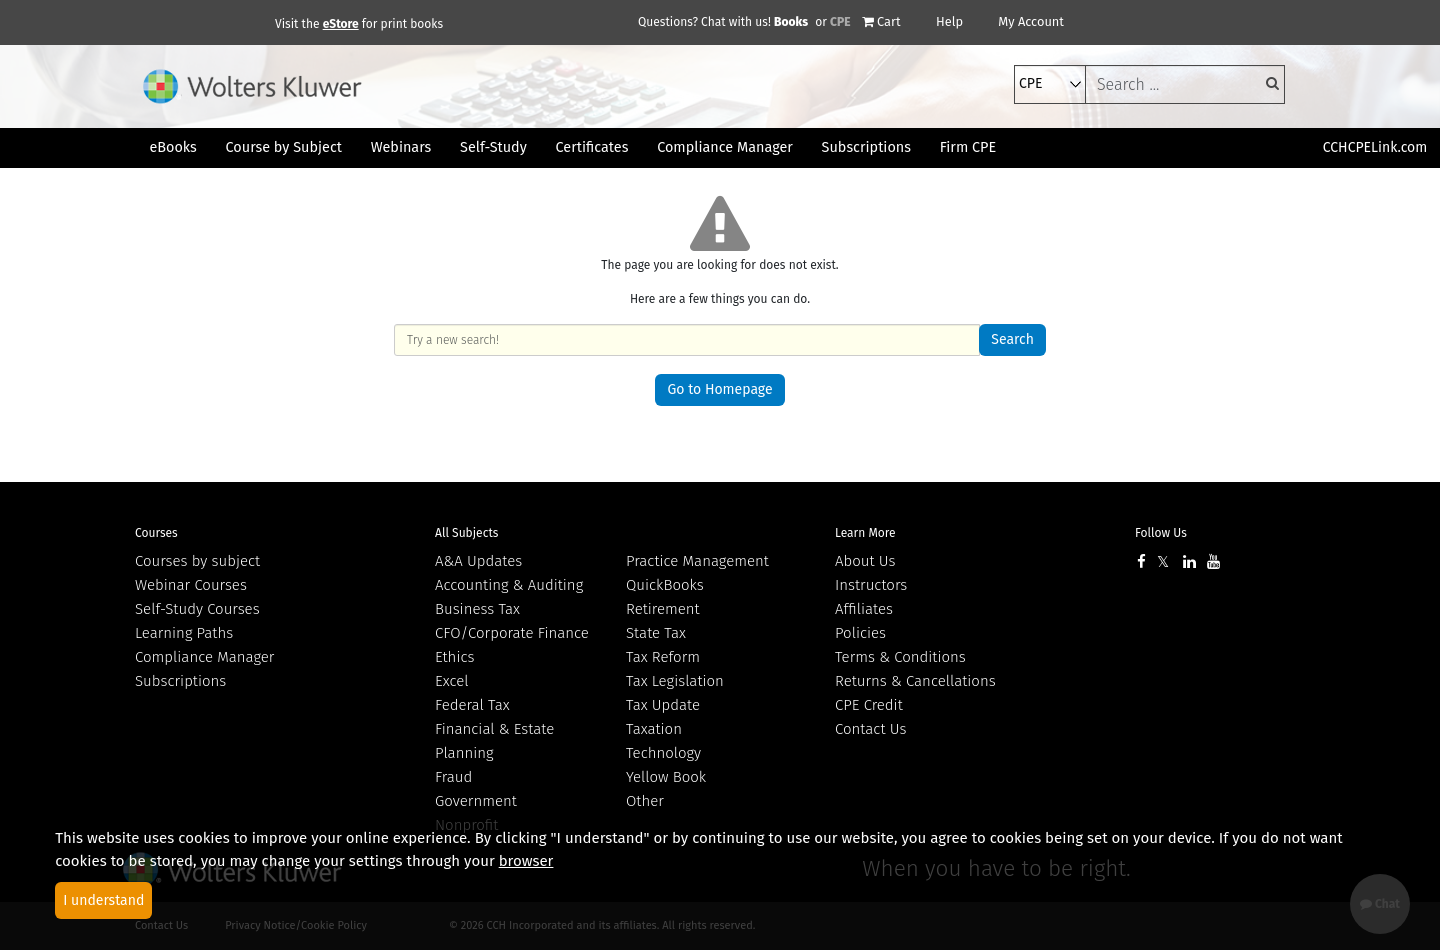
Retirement (663, 609)
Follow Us (1161, 533)
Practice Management (697, 561)
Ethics (454, 657)
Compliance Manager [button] (725, 147)
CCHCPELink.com (1375, 147)
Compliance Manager (204, 657)
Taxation (654, 729)
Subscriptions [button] (866, 147)
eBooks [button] (172, 147)
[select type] (1050, 84)
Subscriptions (180, 681)
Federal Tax (472, 705)
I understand (103, 900)
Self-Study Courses (197, 609)
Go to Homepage (719, 389)
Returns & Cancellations (915, 681)
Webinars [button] (401, 147)
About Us (865, 561)
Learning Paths (184, 633)
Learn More (865, 533)
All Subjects (466, 533)
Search (1012, 339)
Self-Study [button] (493, 147)
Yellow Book (666, 777)
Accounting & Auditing (509, 585)
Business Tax (477, 609)
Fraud (453, 777)
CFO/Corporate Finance (512, 633)
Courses (156, 533)
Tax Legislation (675, 681)
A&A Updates (478, 561)
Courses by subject (197, 561)
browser (526, 861)
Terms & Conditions (900, 657)
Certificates (592, 147)
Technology (663, 753)
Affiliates (864, 609)
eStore (341, 24)
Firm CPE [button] (968, 147)
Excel (452, 681)
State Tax (656, 633)
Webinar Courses (191, 585)
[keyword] (1185, 84)
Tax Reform (663, 657)
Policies (860, 633)
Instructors (871, 585)
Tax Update (663, 705)
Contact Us (870, 729)
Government (476, 801)
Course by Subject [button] (284, 147)
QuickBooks (665, 585)
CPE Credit (869, 705)
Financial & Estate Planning (494, 741)
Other (645, 801)
